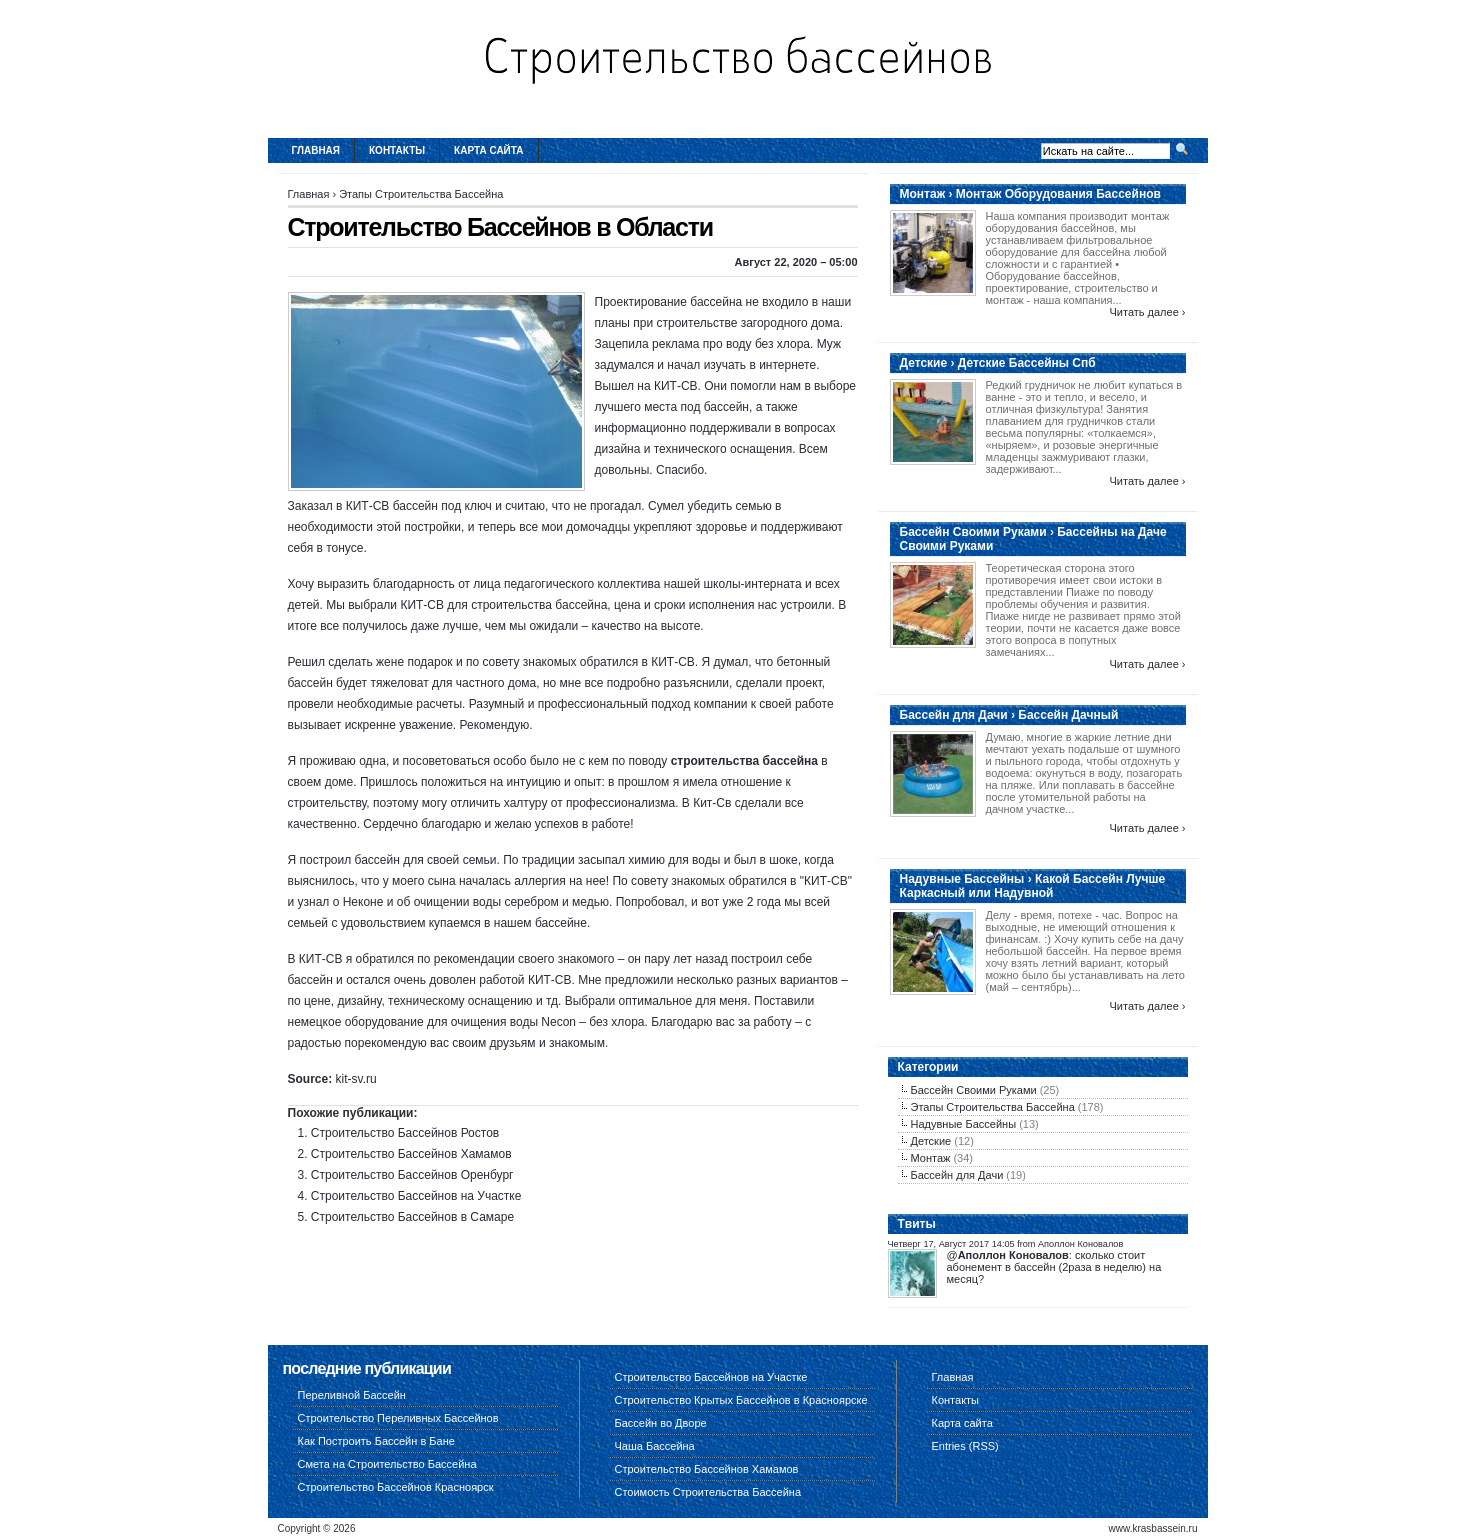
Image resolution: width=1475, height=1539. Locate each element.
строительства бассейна (744, 761)
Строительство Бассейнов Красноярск (396, 1487)
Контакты (397, 150)
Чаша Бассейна (655, 1446)
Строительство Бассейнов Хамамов (411, 1154)
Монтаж (931, 1158)
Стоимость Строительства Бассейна (708, 1492)
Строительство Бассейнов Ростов (405, 1133)
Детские (931, 1141)
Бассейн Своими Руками (974, 1090)
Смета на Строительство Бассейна (387, 1464)
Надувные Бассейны (964, 1124)
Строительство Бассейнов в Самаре (412, 1217)
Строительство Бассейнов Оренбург (412, 1175)
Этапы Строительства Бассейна (421, 194)
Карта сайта (488, 150)
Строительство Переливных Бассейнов (398, 1418)
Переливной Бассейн (352, 1395)
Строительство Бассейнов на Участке (416, 1196)
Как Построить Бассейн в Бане (376, 1441)
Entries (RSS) (965, 1446)
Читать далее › (1147, 312)
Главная (316, 150)
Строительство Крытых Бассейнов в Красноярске (741, 1400)
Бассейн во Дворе (661, 1423)
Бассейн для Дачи (957, 1175)
